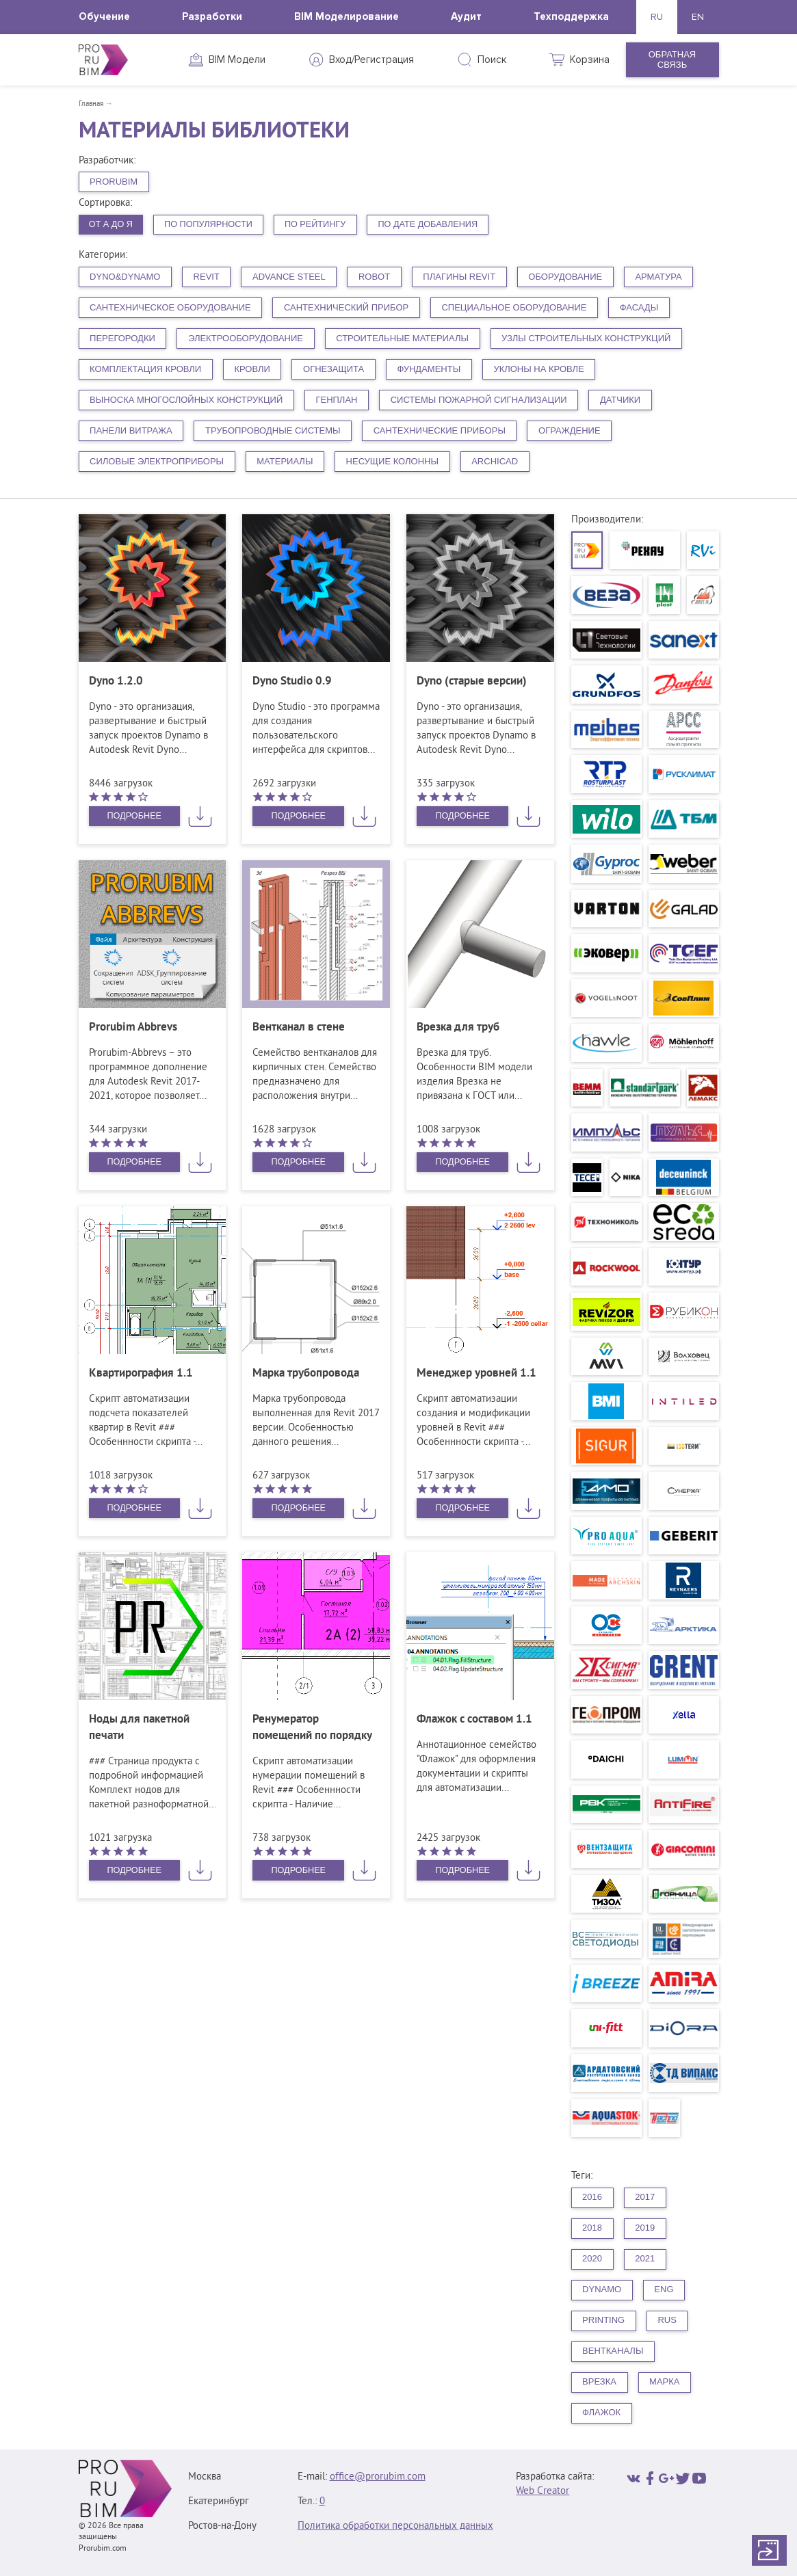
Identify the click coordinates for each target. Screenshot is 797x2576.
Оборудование (565, 277)
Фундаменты (428, 369)
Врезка (599, 2382)
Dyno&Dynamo (125, 277)
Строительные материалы (402, 339)
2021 (645, 2259)
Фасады (639, 308)
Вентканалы (612, 2351)
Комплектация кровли (145, 369)
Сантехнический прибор (346, 308)
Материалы (285, 462)
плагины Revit (459, 277)
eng (663, 2290)
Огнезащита (333, 369)
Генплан (336, 400)
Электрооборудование (245, 339)
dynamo (601, 2290)
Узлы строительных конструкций (585, 339)
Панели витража (131, 431)
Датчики (620, 400)
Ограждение (569, 431)
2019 (645, 2228)
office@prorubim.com (378, 2477)
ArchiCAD (494, 462)
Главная (91, 104)
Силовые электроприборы (157, 462)
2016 (592, 2197)
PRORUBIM (114, 181)
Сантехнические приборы (440, 431)
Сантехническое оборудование (170, 308)
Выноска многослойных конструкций (186, 400)
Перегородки (122, 339)
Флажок (601, 2413)
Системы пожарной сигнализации (479, 400)
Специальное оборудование (513, 308)
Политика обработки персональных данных (395, 2526)
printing (603, 2320)
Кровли (252, 369)
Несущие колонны (392, 462)
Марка (664, 2382)
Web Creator (542, 2491)
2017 (645, 2197)
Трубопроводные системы (273, 431)
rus (666, 2320)
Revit (207, 277)
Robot (374, 277)
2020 (592, 2259)
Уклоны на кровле (538, 369)
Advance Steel (289, 277)
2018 (592, 2228)
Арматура (658, 277)
